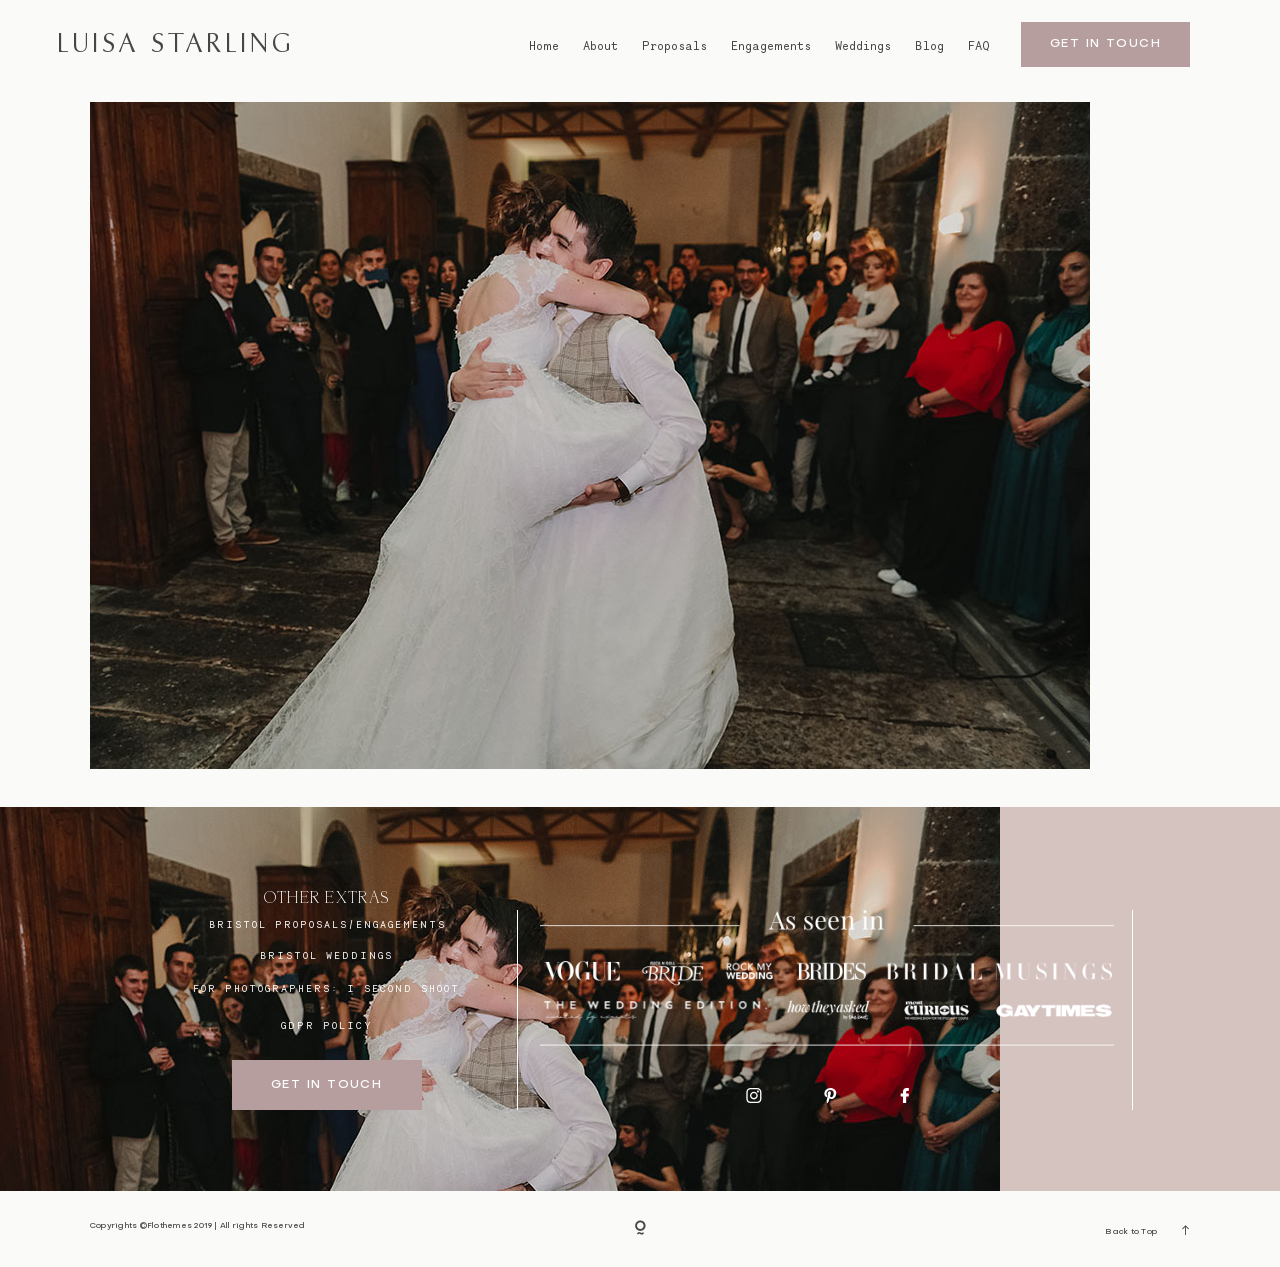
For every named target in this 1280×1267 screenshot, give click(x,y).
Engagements (771, 45)
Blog (929, 45)
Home (544, 45)
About (600, 45)
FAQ (979, 45)
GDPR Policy (327, 1025)
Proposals (674, 45)
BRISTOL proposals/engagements (327, 924)
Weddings (863, 45)
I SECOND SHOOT (403, 988)
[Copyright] (640, 1229)
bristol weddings (326, 955)
